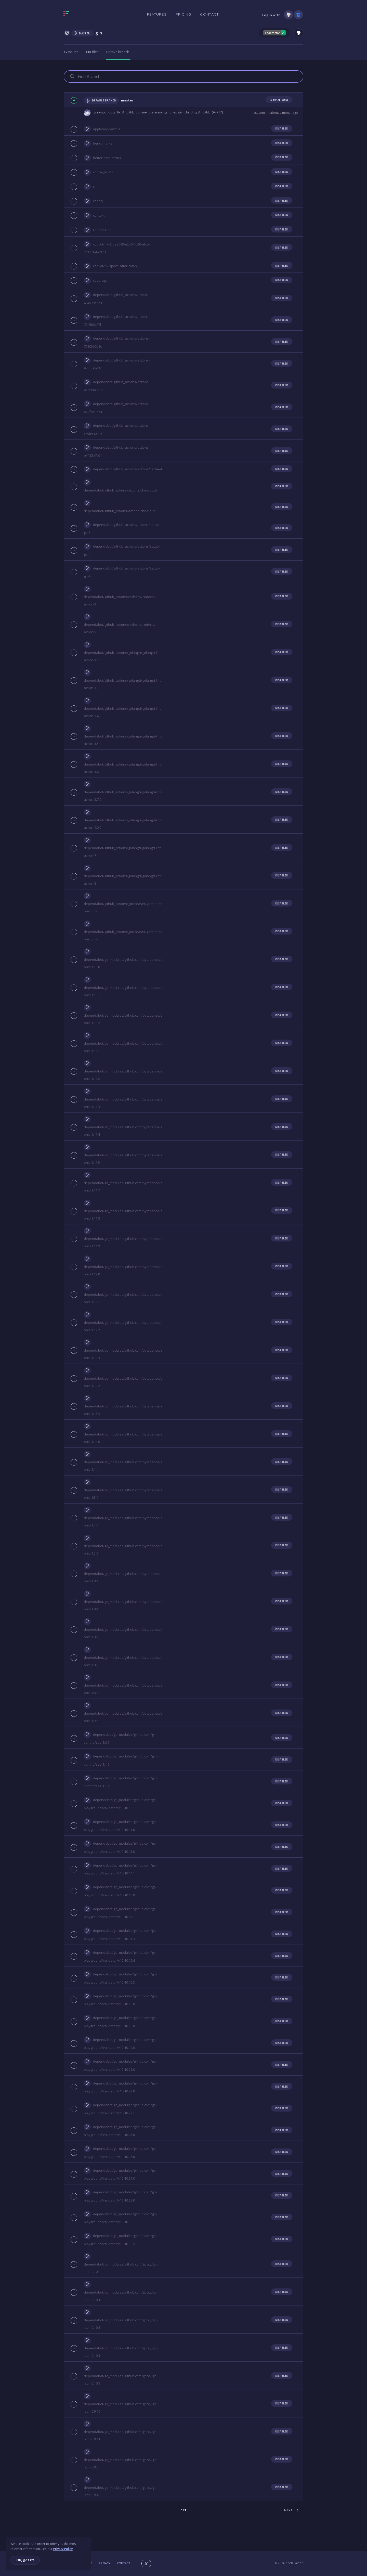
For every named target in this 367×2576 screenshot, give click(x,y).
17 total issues (279, 99)
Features (157, 14)
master (127, 100)
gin (98, 33)
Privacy (104, 2563)
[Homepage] (82, 14)
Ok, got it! (25, 2560)
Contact (209, 14)
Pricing (183, 14)
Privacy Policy (63, 2549)
